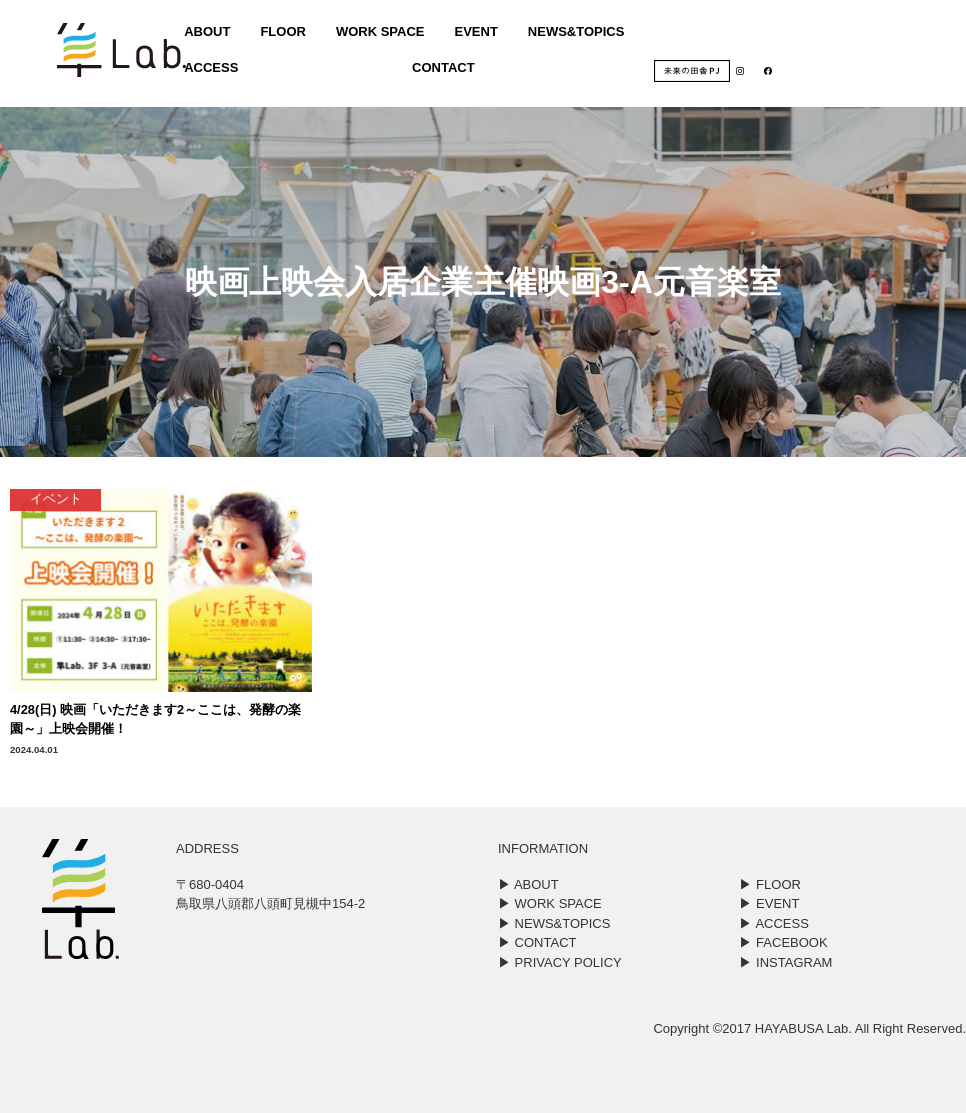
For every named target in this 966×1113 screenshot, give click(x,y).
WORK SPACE (376, 35)
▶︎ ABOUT (528, 884)
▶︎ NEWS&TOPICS (554, 923)
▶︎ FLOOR (769, 884)
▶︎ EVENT (769, 903)
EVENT (472, 35)
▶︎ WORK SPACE (550, 903)
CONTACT (439, 71)
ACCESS (205, 71)
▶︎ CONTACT (537, 942)
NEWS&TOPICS (573, 35)
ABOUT (201, 35)
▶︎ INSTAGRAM (785, 962)
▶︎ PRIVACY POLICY (560, 962)
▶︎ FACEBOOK (783, 942)
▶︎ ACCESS (773, 923)
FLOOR (278, 35)
